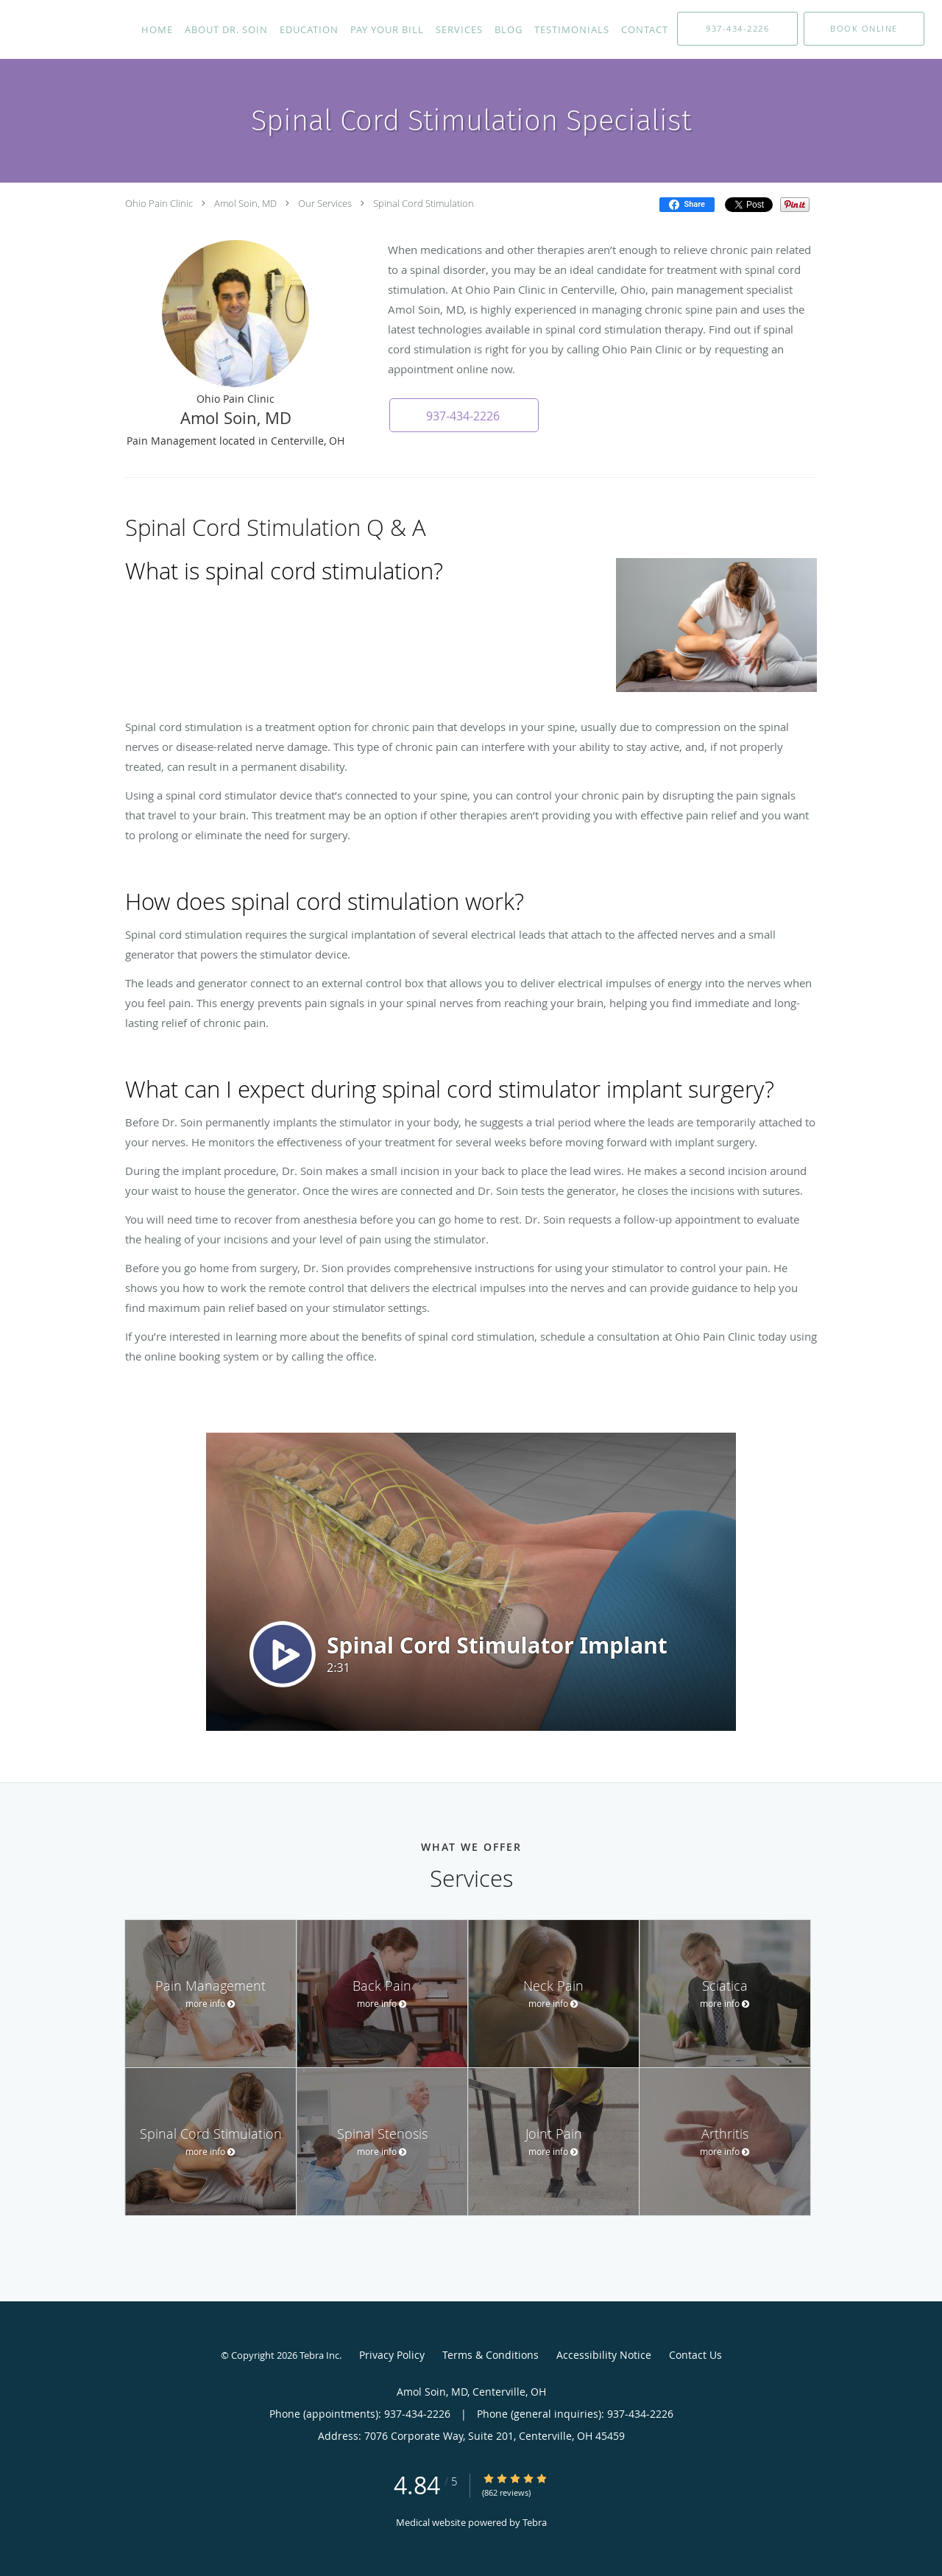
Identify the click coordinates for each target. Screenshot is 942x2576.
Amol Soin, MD (245, 203)
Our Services (325, 203)
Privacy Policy (392, 2355)
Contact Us (695, 2355)
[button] (864, 29)
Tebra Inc (319, 2355)
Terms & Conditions (490, 2355)
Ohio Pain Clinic (159, 203)
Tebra (535, 2522)
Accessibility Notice (603, 2355)
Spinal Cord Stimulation (423, 203)
